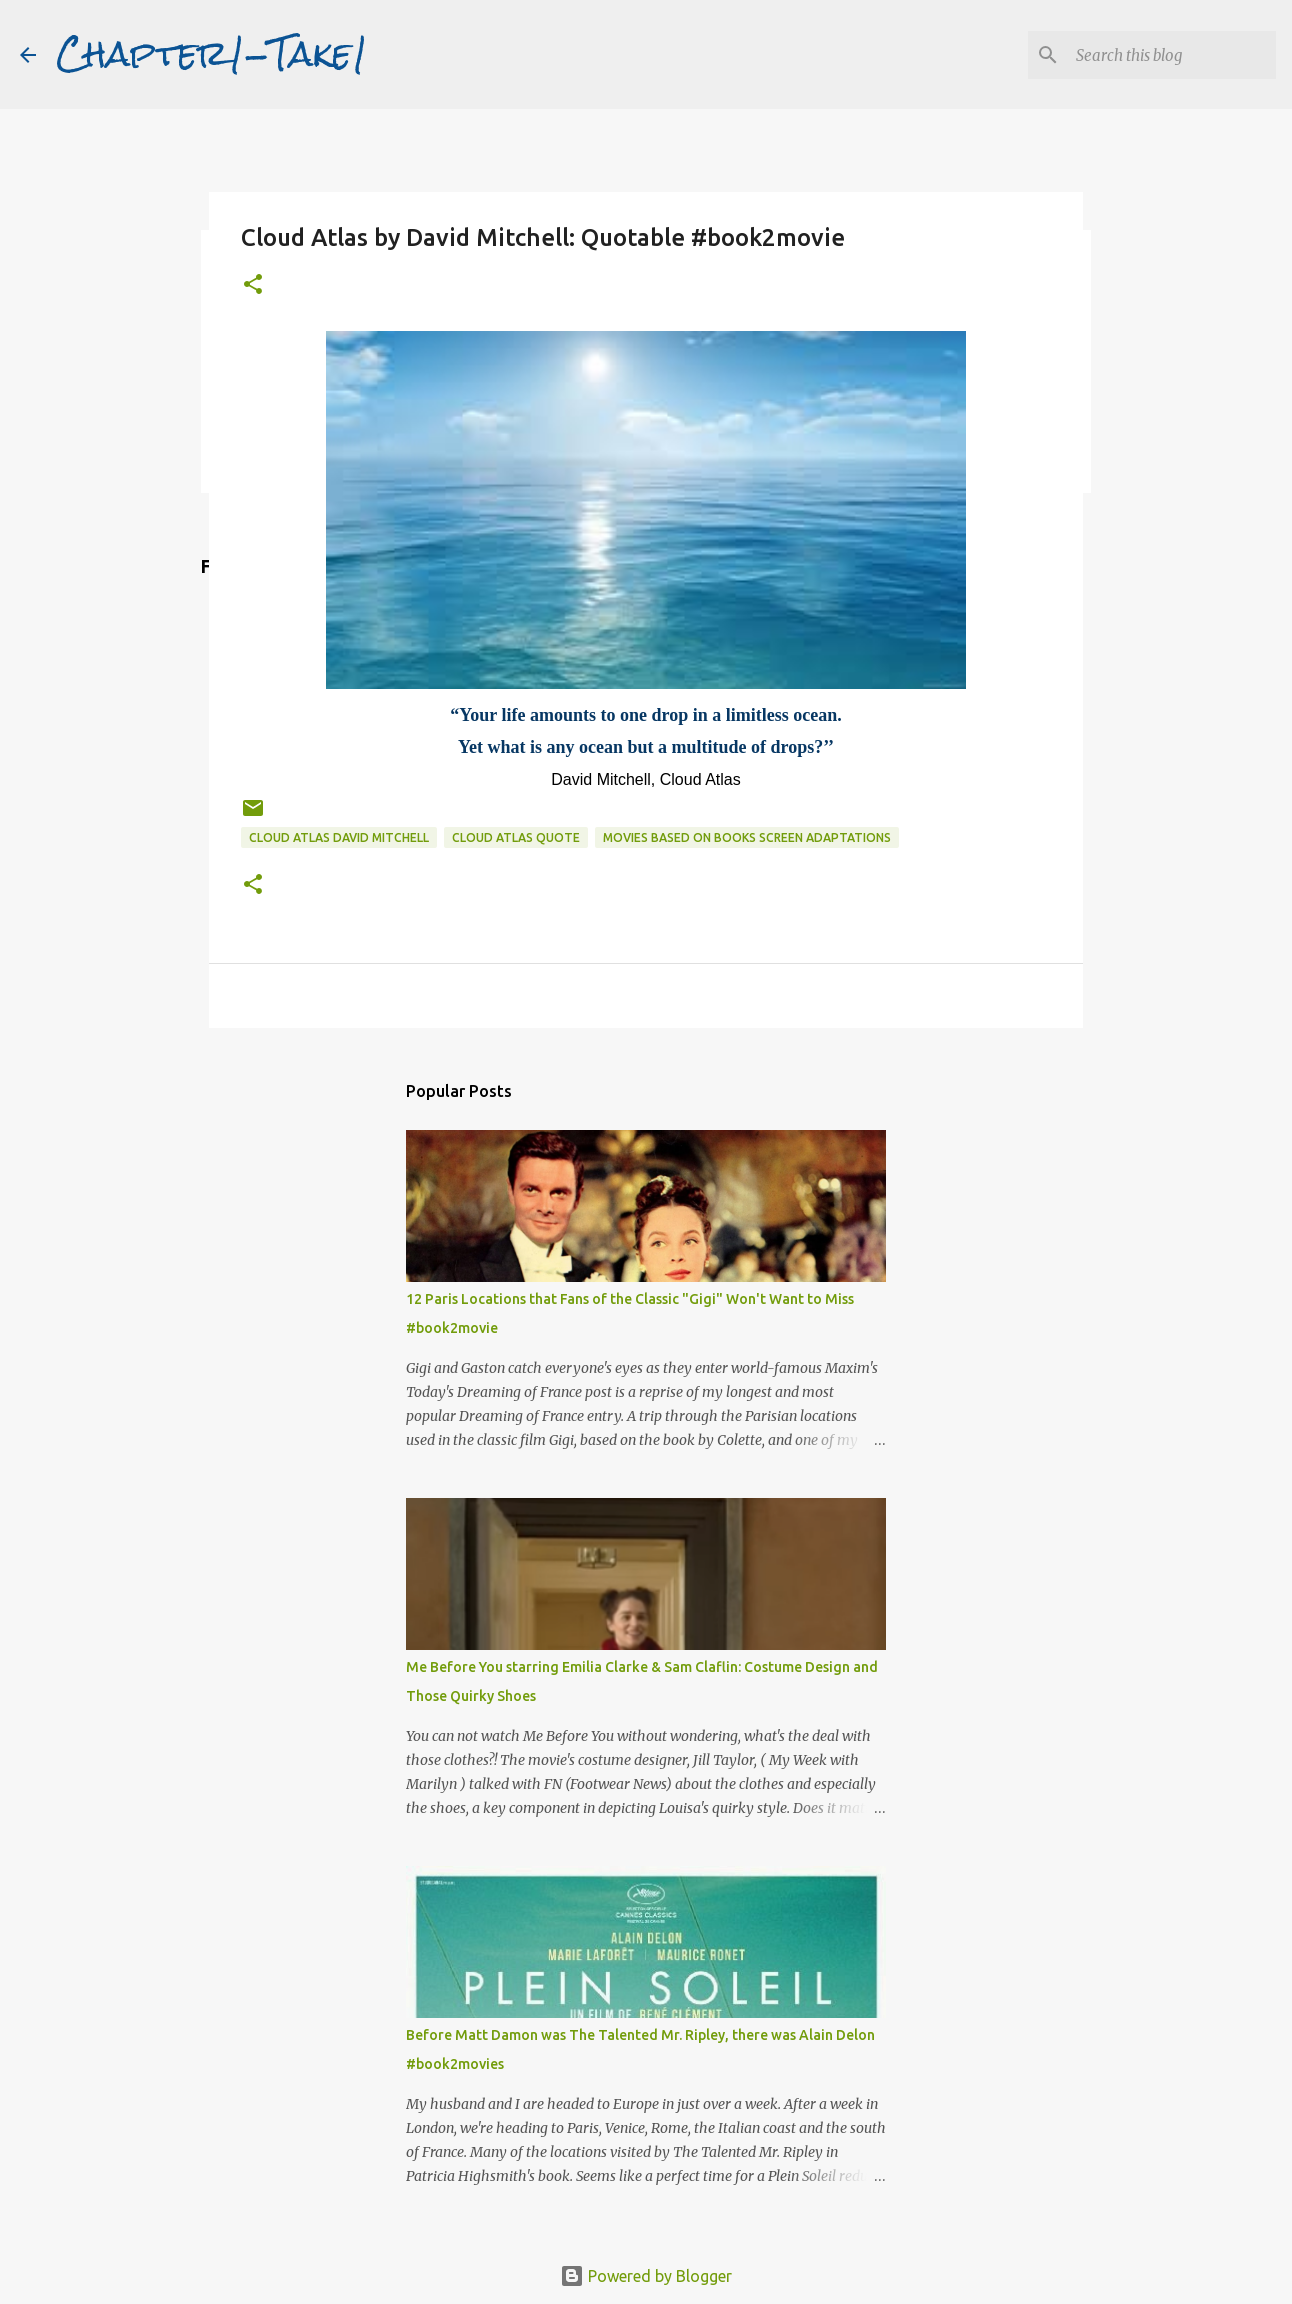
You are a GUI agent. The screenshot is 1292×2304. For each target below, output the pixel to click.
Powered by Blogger (646, 2276)
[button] (253, 285)
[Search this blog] (1171, 55)
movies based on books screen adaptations (747, 837)
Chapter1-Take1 (212, 54)
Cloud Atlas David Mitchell (339, 837)
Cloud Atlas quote (516, 837)
